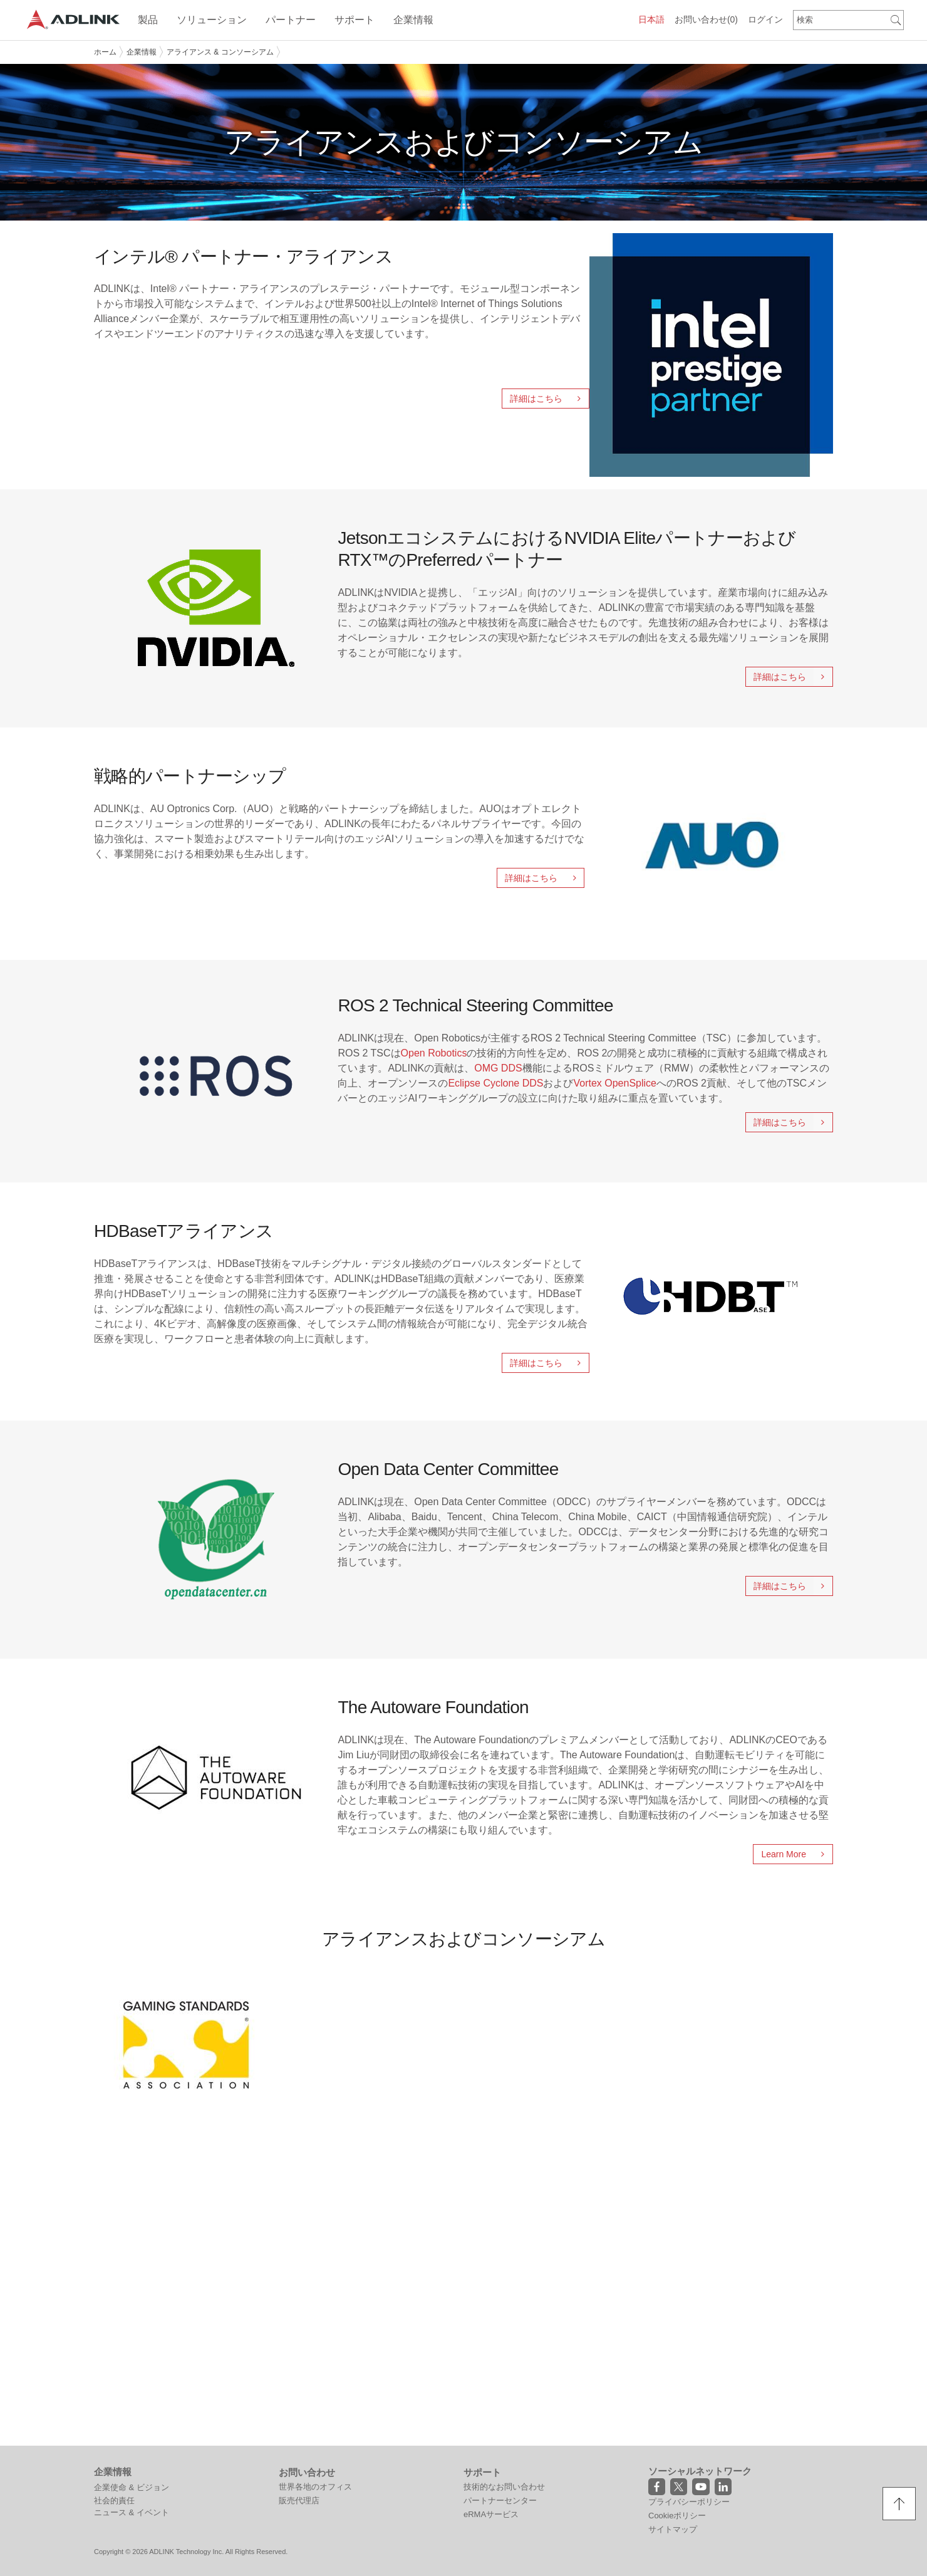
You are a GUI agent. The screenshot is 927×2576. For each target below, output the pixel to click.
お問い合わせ (706, 19)
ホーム (105, 52)
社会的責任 (114, 2500)
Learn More (796, 1854)
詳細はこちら (549, 398)
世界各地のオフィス (315, 2486)
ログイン (765, 19)
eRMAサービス (491, 2514)
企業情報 (142, 52)
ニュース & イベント (131, 2512)
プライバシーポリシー (689, 2501)
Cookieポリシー (677, 2515)
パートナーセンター (500, 2500)
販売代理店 (299, 2500)
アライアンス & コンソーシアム (220, 52)
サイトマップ (672, 2529)
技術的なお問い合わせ (504, 2486)
